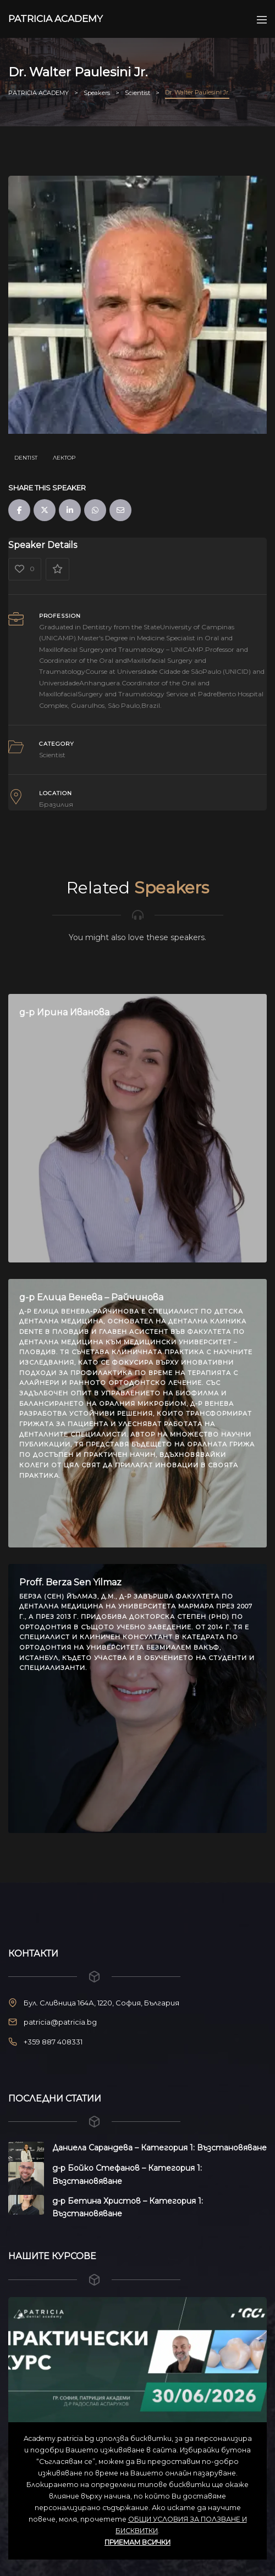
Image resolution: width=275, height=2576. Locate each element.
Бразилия (56, 804)
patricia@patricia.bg (60, 2022)
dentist (25, 457)
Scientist (52, 755)
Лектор (64, 457)
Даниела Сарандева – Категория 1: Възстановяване (159, 2148)
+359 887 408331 (53, 2041)
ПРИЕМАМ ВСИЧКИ (137, 2542)
